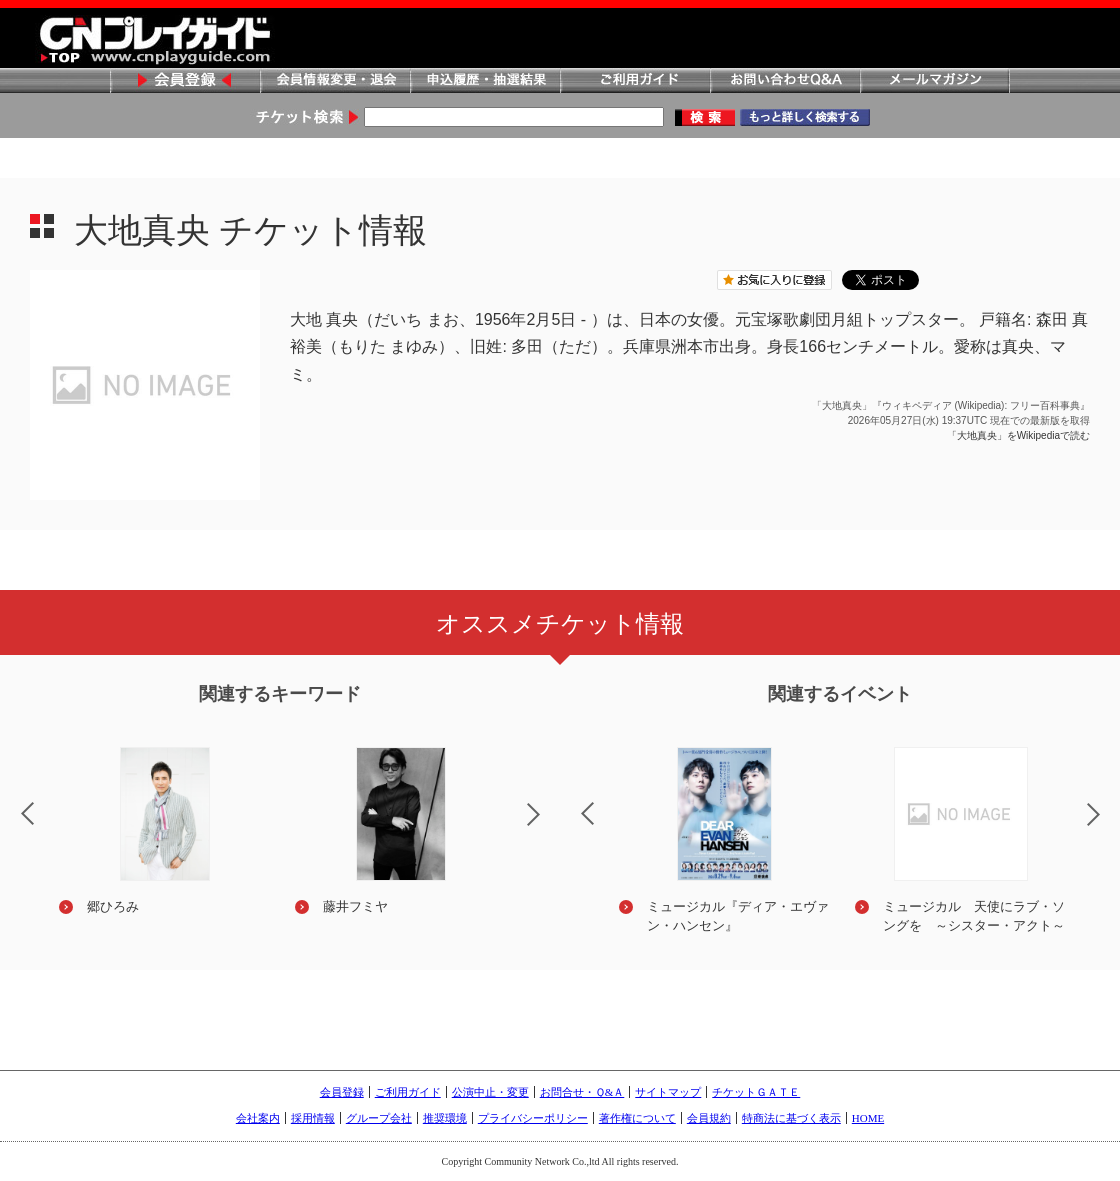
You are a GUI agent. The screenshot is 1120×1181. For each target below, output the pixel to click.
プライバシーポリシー (533, 1118)
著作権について (637, 1118)
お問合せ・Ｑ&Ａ (582, 1092)
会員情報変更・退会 (335, 81)
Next (550, 827)
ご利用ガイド (635, 81)
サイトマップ (668, 1092)
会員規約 (709, 1118)
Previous (571, 801)
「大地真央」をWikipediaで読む (1018, 435)
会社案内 (258, 1118)
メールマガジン (935, 81)
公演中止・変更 (490, 1092)
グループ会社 (379, 1118)
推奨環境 (445, 1118)
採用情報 (313, 1118)
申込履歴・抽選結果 (485, 81)
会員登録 (185, 81)
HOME (868, 1118)
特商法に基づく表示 (791, 1118)
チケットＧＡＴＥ (756, 1092)
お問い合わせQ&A (785, 81)
